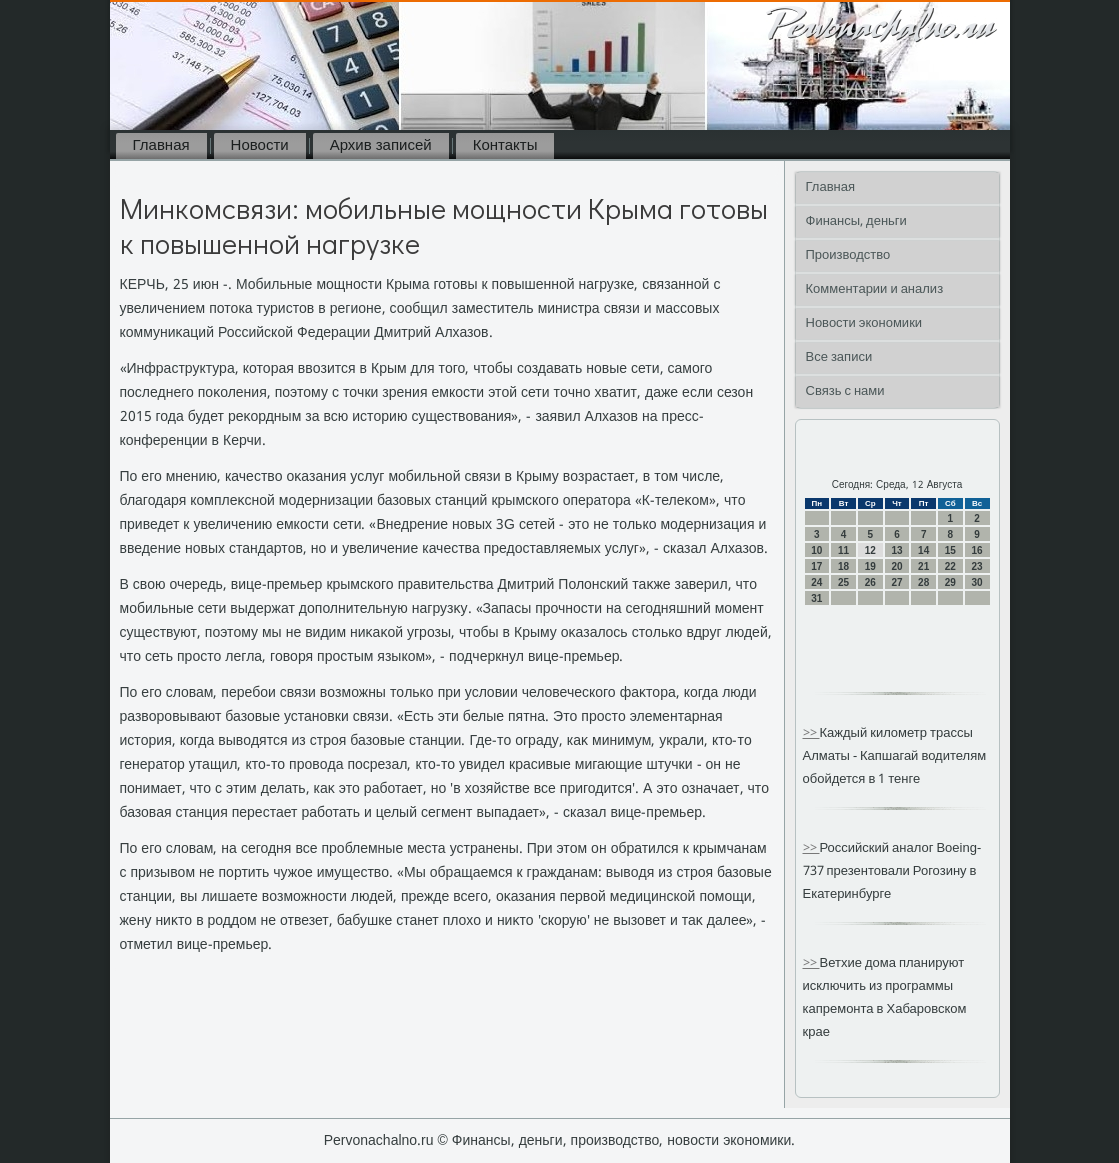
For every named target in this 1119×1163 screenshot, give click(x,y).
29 (950, 582)
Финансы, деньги (856, 221)
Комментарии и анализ (875, 289)
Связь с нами (845, 391)
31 (816, 598)
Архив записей (381, 146)
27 (896, 582)
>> (811, 733)
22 (950, 566)
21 (923, 566)
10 (816, 550)
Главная (161, 146)
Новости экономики (864, 323)
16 (977, 550)
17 (816, 566)
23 (977, 566)
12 (870, 550)
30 (977, 582)
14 (923, 550)
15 (950, 550)
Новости (260, 146)
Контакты (505, 146)
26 (870, 582)
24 (816, 582)
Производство (848, 255)
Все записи (839, 357)
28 (923, 582)
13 (896, 550)
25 (843, 582)
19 (870, 566)
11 (843, 550)
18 (843, 566)
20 (896, 566)
